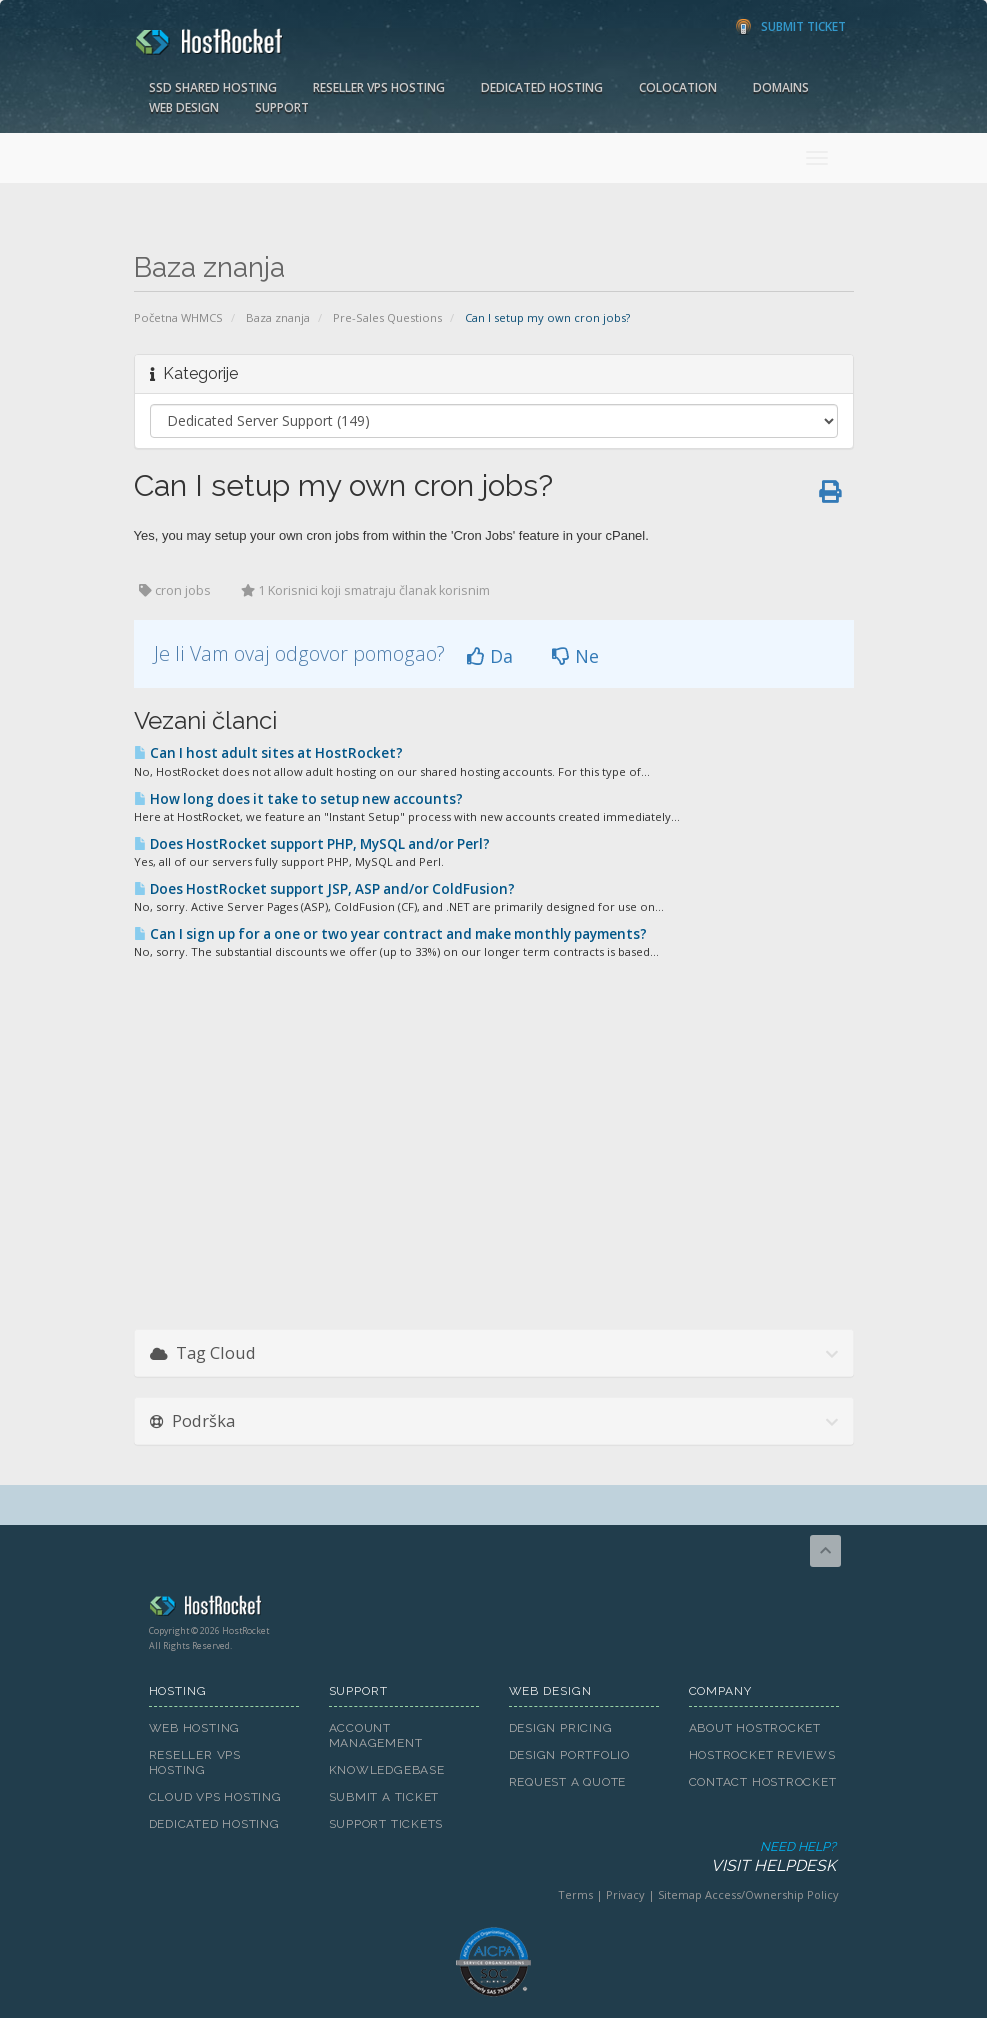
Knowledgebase (387, 1770)
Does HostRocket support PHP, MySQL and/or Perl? (312, 844)
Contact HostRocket (763, 1782)
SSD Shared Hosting (213, 87)
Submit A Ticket (384, 1797)
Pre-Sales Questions (387, 317)
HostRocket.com (494, 1609)
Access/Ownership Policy (772, 1894)
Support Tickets (386, 1824)
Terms (575, 1894)
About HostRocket (755, 1728)
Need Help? (492, 1857)
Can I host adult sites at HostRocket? (268, 753)
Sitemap (680, 1894)
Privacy (625, 1894)
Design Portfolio (569, 1755)
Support (282, 107)
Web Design (184, 107)
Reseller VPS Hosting (379, 87)
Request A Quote (568, 1782)
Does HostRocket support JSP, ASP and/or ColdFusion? (324, 889)
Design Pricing (561, 1728)
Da (490, 656)
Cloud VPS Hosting (215, 1797)
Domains (781, 87)
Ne (575, 656)
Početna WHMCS (178, 317)
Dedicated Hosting (542, 87)
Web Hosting (195, 1728)
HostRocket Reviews (762, 1755)
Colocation (678, 87)
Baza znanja (278, 317)
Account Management (376, 1735)
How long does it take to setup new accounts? (298, 799)
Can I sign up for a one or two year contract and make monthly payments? (390, 934)
